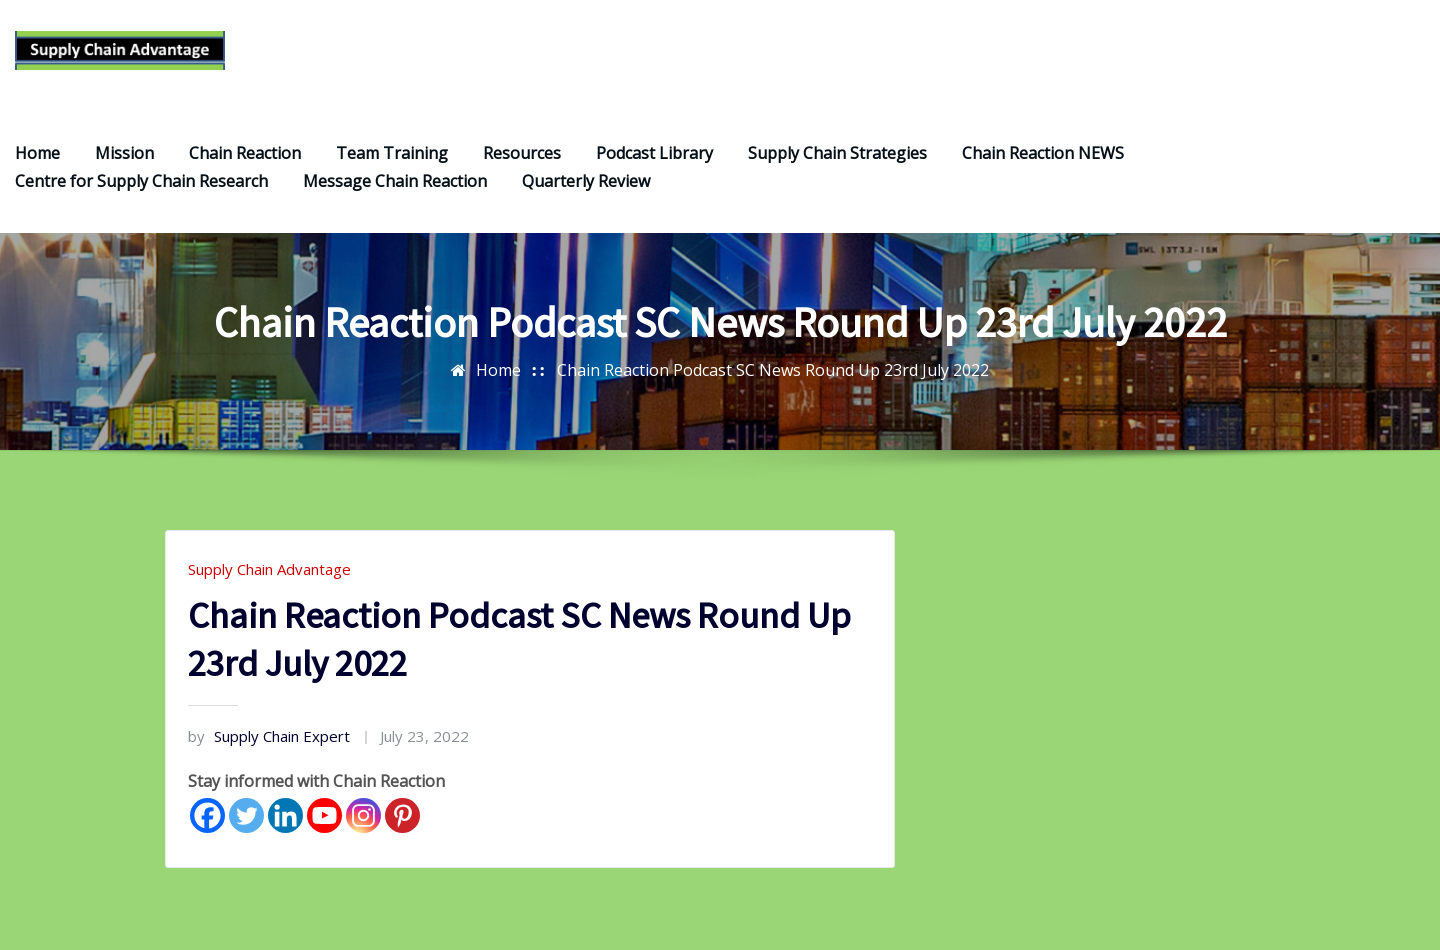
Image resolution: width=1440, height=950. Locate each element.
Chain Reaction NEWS (1043, 155)
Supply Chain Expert (269, 738)
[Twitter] (246, 817)
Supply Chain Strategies (837, 155)
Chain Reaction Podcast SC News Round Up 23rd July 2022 (773, 372)
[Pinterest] (402, 817)
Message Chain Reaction (395, 183)
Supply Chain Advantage (269, 571)
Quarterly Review (586, 183)
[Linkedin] (285, 817)
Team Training (392, 155)
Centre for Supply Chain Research (141, 183)
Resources (522, 155)
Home (37, 155)
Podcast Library (654, 155)
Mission (124, 155)
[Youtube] (324, 817)
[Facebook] (207, 817)
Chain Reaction (245, 155)
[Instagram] (363, 817)
